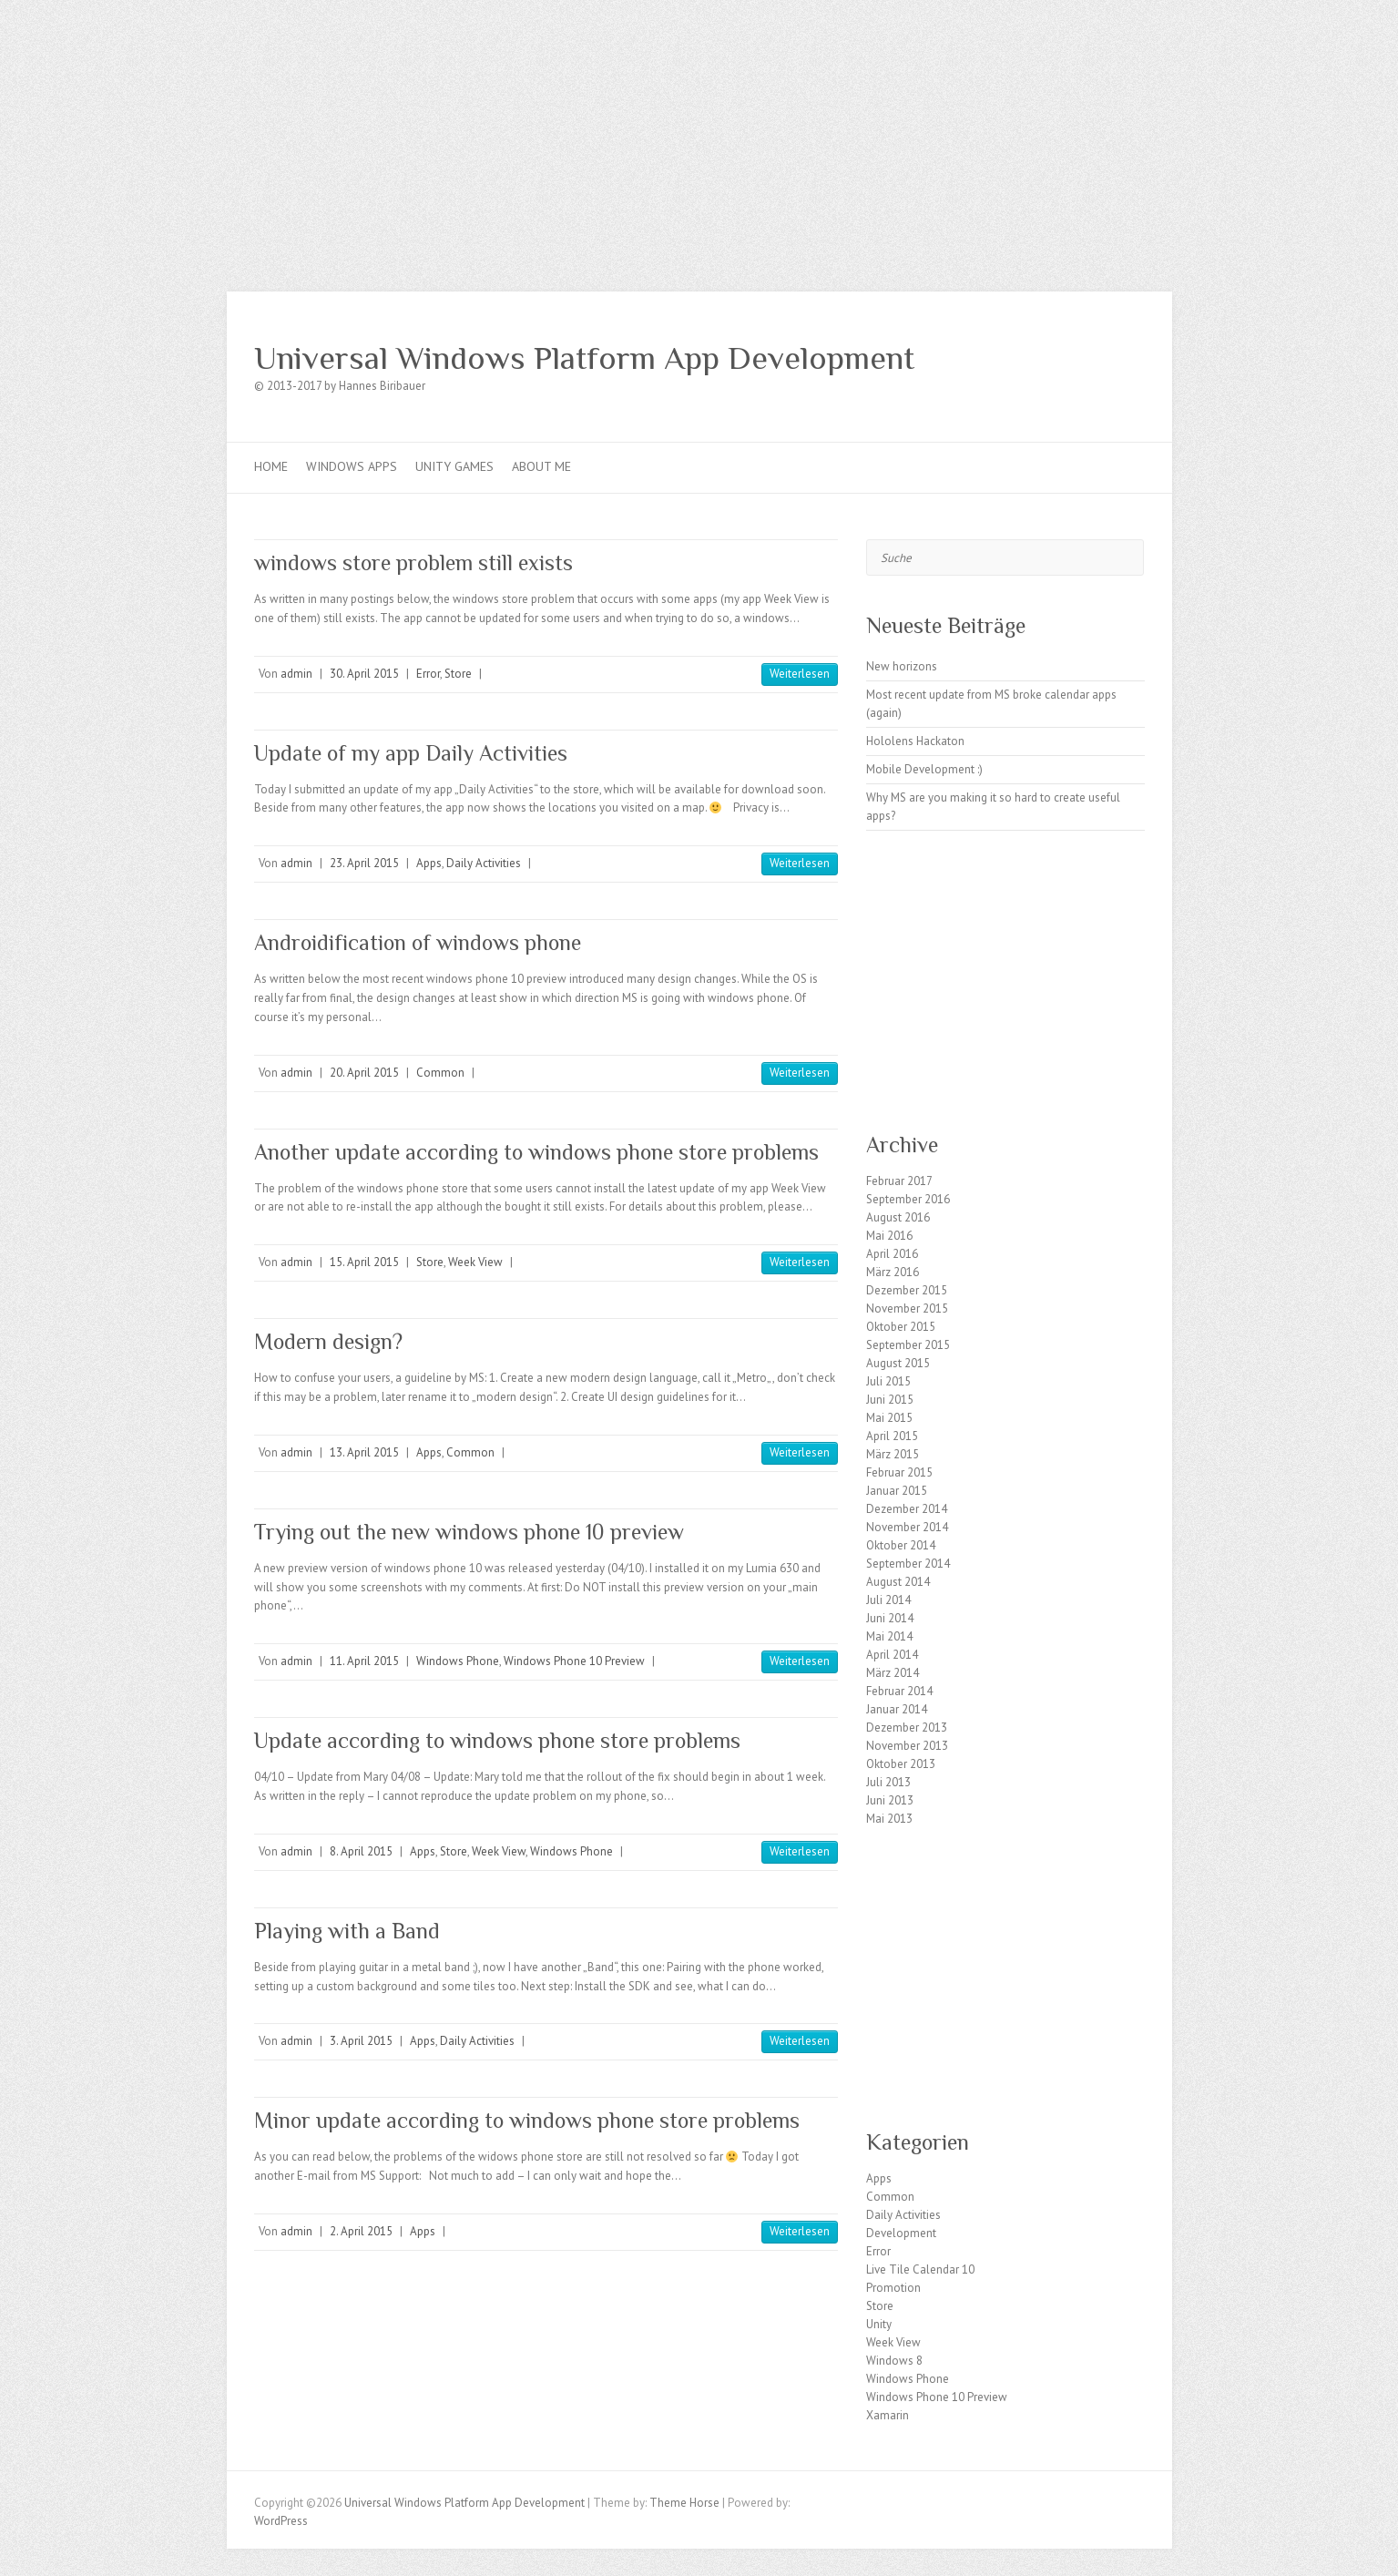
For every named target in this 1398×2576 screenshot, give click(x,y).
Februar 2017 (899, 1181)
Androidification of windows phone (417, 942)
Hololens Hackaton (915, 741)
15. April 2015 (364, 1262)
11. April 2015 (364, 1661)
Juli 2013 (888, 1782)
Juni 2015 (889, 1399)
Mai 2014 (889, 1636)
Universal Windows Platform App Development (584, 358)
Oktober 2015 (900, 1326)
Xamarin (887, 2415)
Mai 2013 (889, 1818)
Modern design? (328, 1341)
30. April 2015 (364, 673)
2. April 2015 (361, 2231)
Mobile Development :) (924, 769)
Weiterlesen (800, 673)
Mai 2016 (889, 1235)
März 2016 (892, 1272)
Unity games (454, 466)
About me (541, 466)
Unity (879, 2324)
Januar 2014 (896, 1709)
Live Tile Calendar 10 (920, 2269)
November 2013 (907, 1745)
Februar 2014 (899, 1691)
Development (901, 2233)
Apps (429, 863)
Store (458, 673)
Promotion (893, 2287)
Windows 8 (894, 2360)
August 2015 (898, 1363)
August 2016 (898, 1217)
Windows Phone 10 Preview (574, 1661)
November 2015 (907, 1308)
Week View (475, 1262)
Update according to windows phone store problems (497, 1740)
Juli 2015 (888, 1381)
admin (296, 673)
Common (440, 1072)
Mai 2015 (889, 1418)
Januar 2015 (896, 1490)
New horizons (901, 666)
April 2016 (892, 1254)
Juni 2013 (889, 1800)
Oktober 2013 (900, 1764)
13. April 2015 (364, 1452)
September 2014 (908, 1563)
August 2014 (898, 1582)
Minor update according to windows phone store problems (527, 2120)
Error (428, 673)
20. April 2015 (364, 1072)
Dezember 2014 (906, 1509)
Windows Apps (351, 466)
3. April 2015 (361, 2041)
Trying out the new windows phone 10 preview (469, 1531)
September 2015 (908, 1345)
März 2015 (892, 1454)
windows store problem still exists (413, 562)
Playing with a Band (347, 1930)
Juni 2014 (889, 1618)
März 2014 (892, 1673)
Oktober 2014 (900, 1545)
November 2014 (907, 1527)
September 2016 (908, 1199)
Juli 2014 (888, 1600)
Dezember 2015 (906, 1290)
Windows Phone (457, 1661)
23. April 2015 (364, 863)
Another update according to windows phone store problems (536, 1152)
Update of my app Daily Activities (410, 753)
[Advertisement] (699, 136)
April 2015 (892, 1436)
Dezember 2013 (906, 1727)
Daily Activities (483, 863)
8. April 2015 (361, 1851)
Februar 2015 (899, 1472)
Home (271, 466)
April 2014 (892, 1654)
